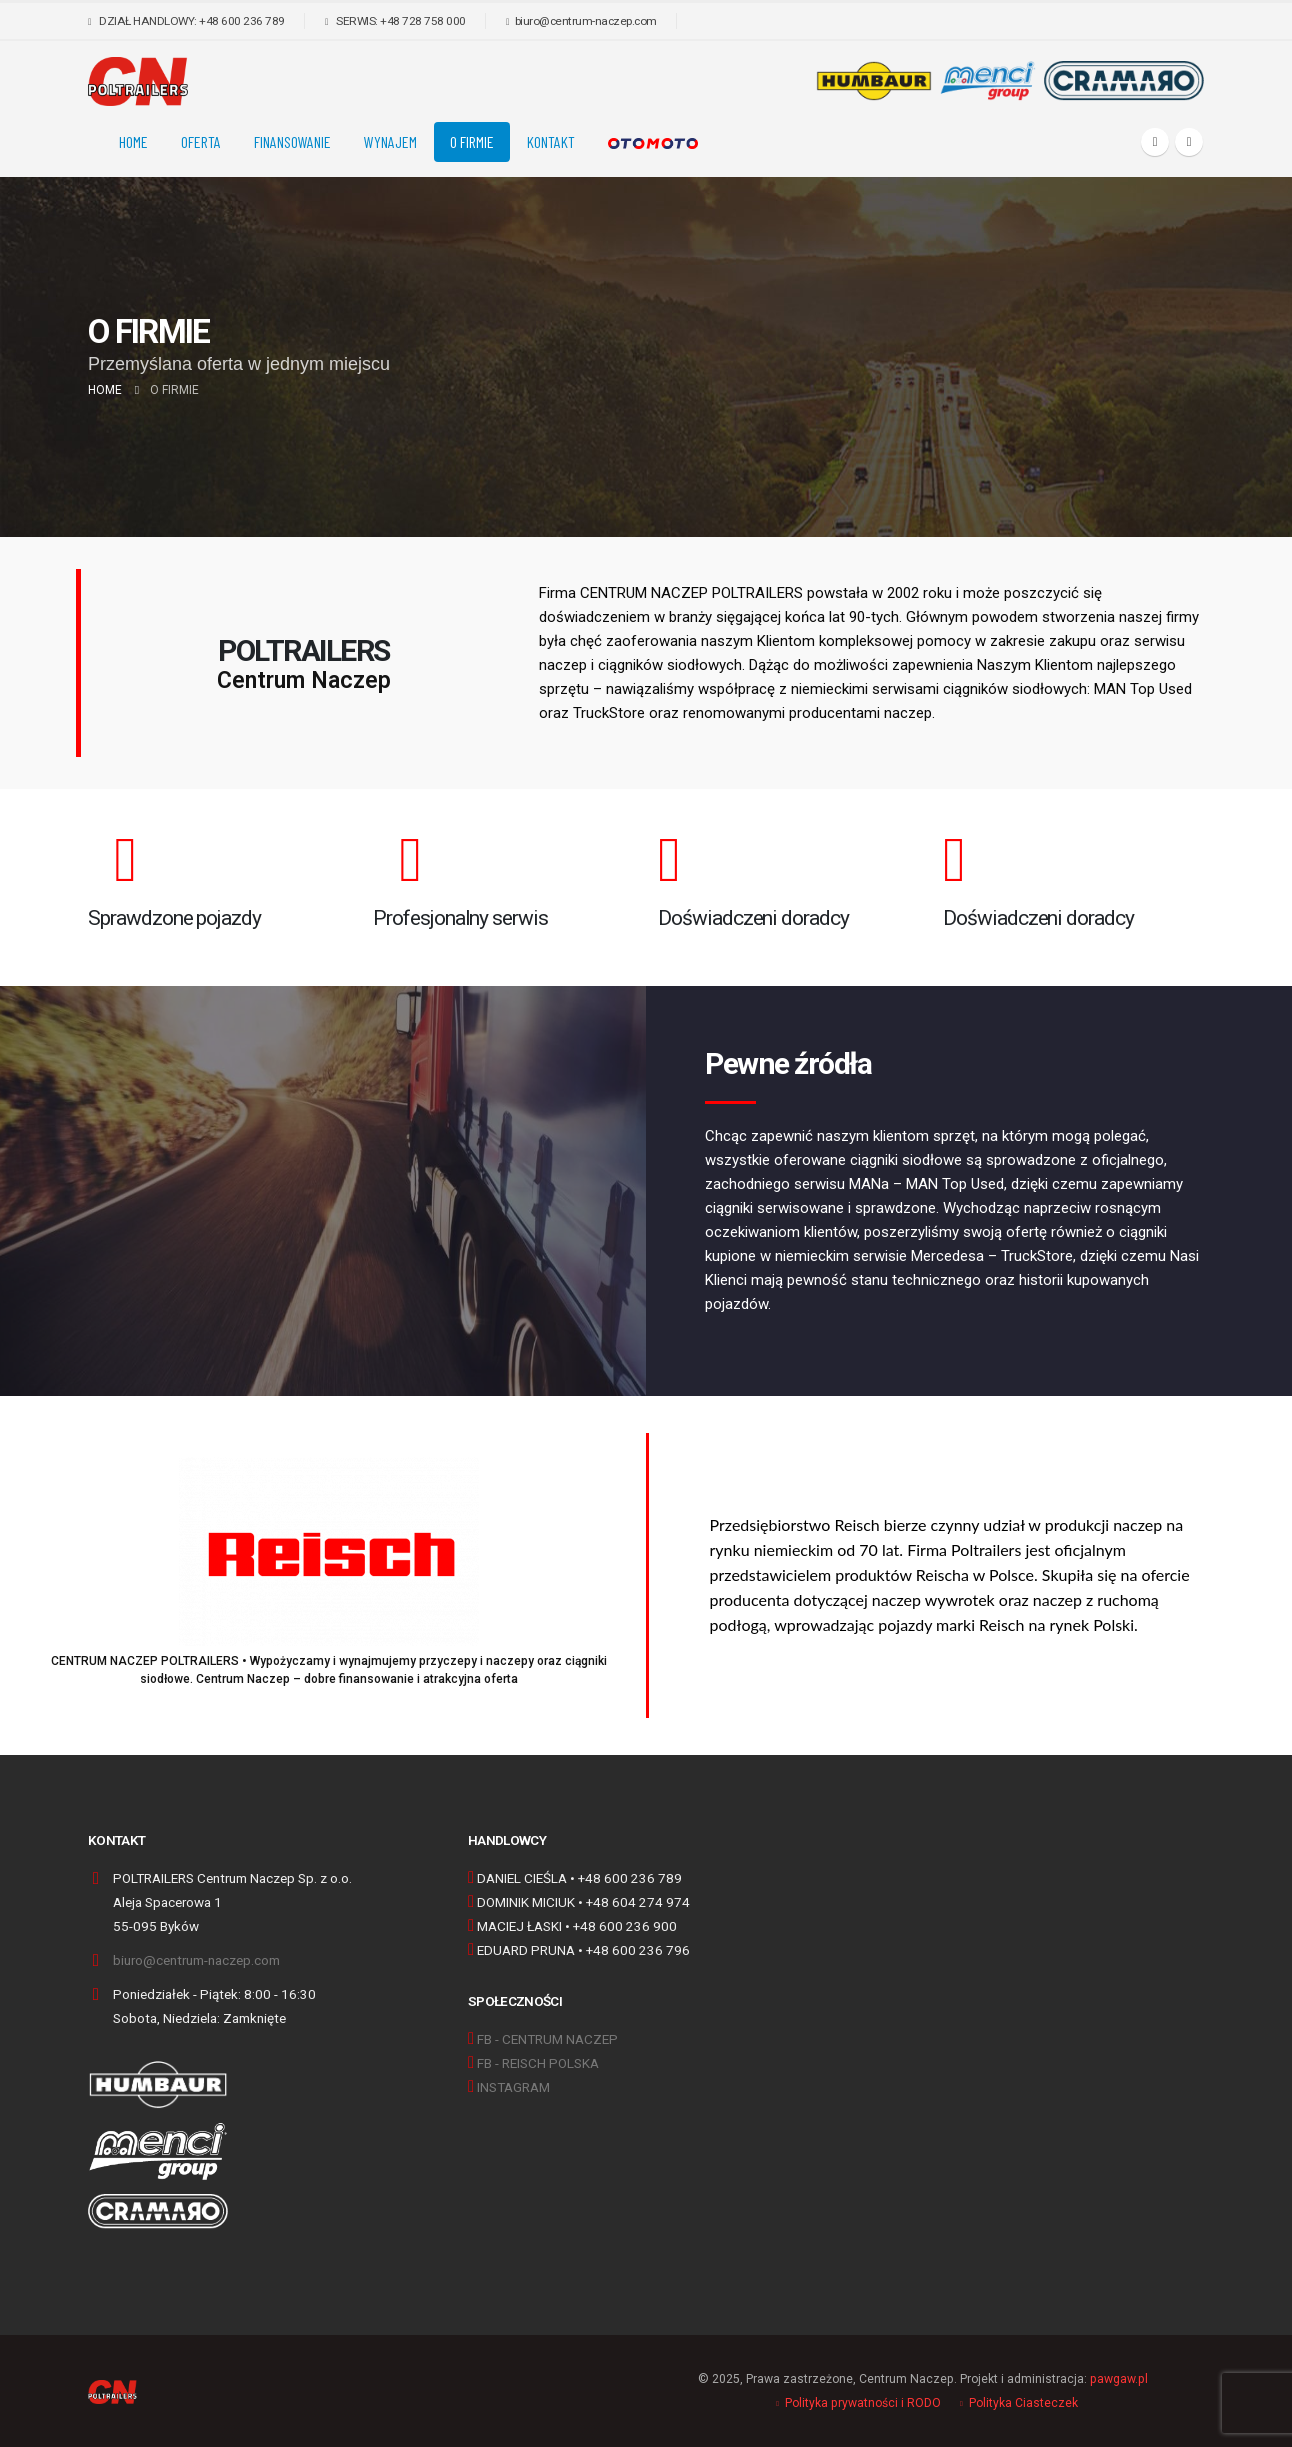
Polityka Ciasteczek (1023, 2403)
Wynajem (390, 141)
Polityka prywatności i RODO (863, 2403)
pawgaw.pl (1119, 2379)
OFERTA (201, 141)
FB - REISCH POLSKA (538, 2063)
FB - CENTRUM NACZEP (547, 2039)
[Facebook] (1155, 142)
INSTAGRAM (513, 2087)
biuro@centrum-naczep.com (196, 1960)
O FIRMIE (472, 141)
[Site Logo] (138, 81)
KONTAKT (551, 141)
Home (133, 141)
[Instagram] (1189, 142)
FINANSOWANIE (292, 141)
